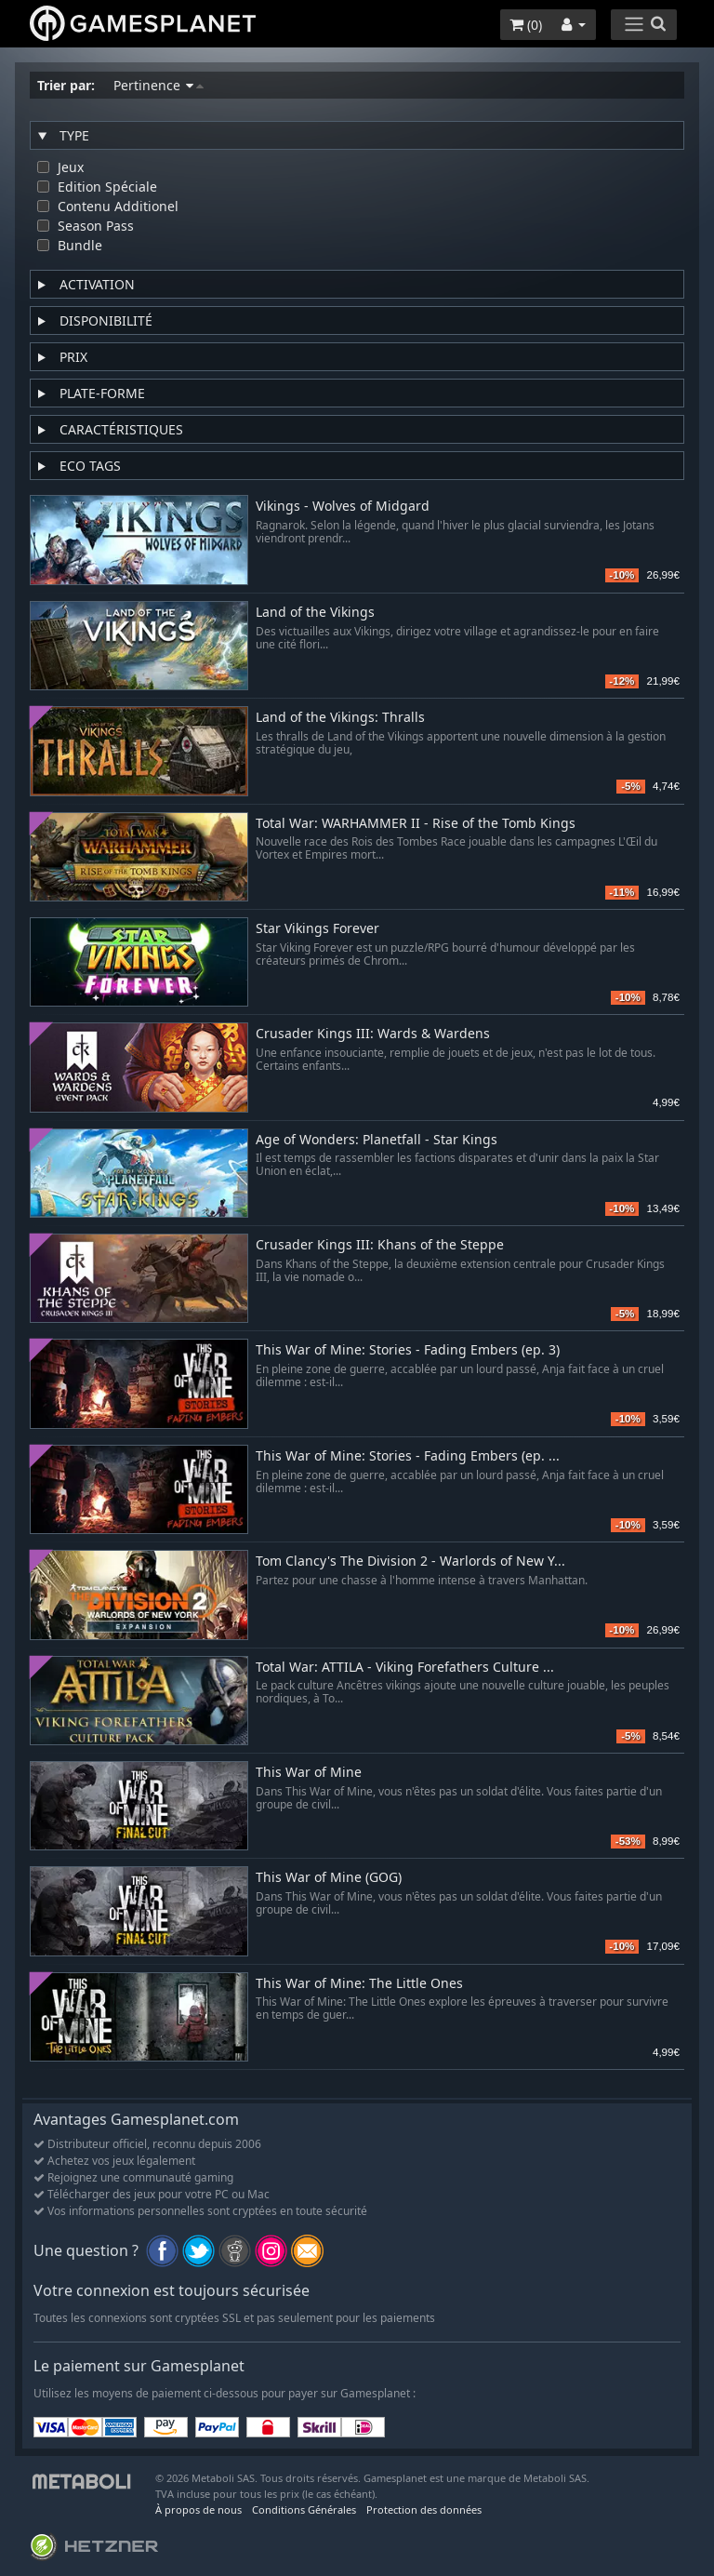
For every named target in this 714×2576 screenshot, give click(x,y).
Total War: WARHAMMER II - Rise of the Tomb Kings (415, 824)
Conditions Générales (304, 2509)
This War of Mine (309, 1773)
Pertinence (158, 85)
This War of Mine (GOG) (329, 1878)
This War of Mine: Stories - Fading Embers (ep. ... (408, 1456)
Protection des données (424, 2509)
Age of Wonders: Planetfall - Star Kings (376, 1140)
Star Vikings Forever (317, 929)
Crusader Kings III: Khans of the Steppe (380, 1245)
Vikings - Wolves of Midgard (343, 506)
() (525, 24)
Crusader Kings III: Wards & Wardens (373, 1034)
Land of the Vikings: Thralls (340, 718)
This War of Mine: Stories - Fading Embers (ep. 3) (408, 1350)
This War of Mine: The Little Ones (359, 1984)
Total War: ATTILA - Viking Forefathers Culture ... (405, 1667)
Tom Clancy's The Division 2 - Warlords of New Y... (410, 1561)
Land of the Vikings (315, 613)
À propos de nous (198, 2509)
